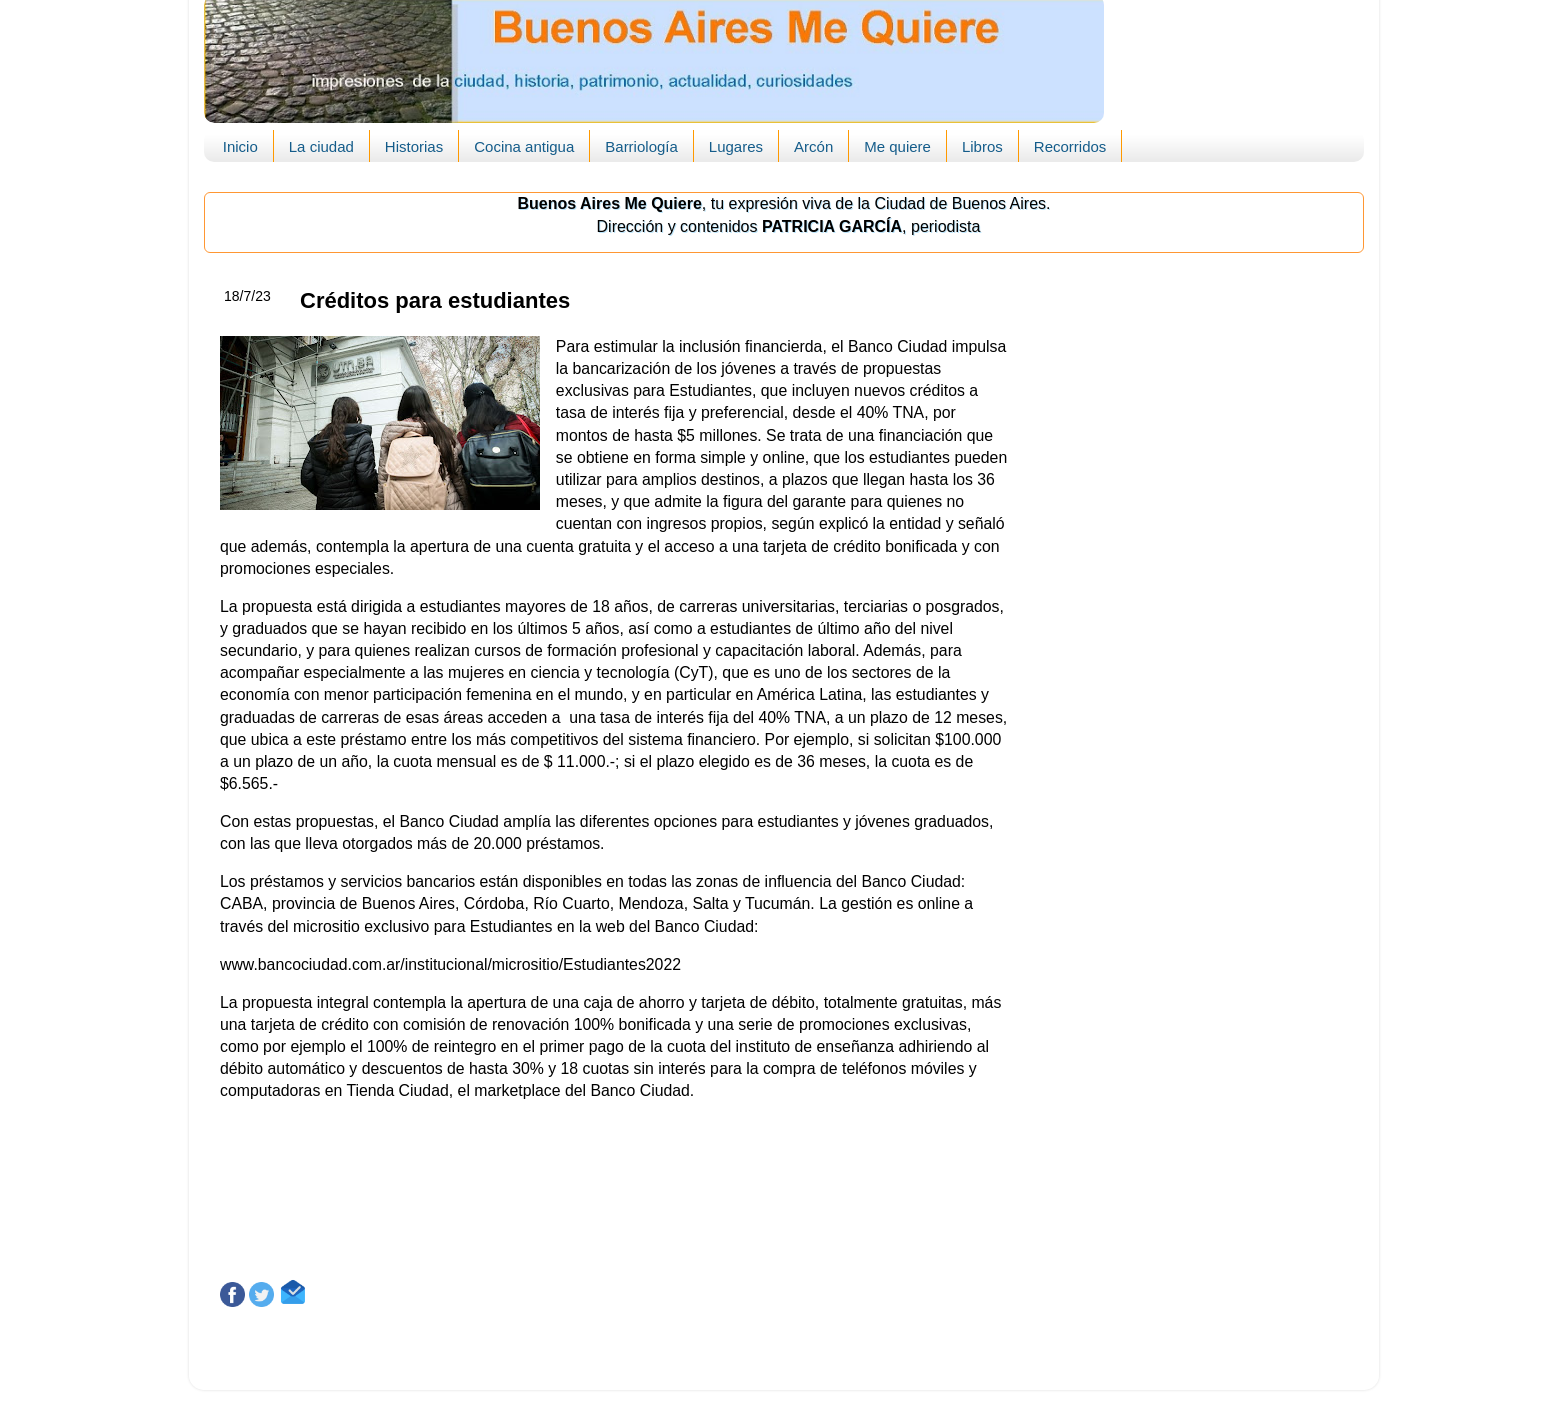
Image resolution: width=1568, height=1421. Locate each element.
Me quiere (897, 146)
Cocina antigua (524, 146)
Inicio (240, 146)
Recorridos (1070, 146)
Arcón (813, 146)
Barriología (641, 146)
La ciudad (321, 146)
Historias (414, 146)
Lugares (736, 146)
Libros (982, 146)
